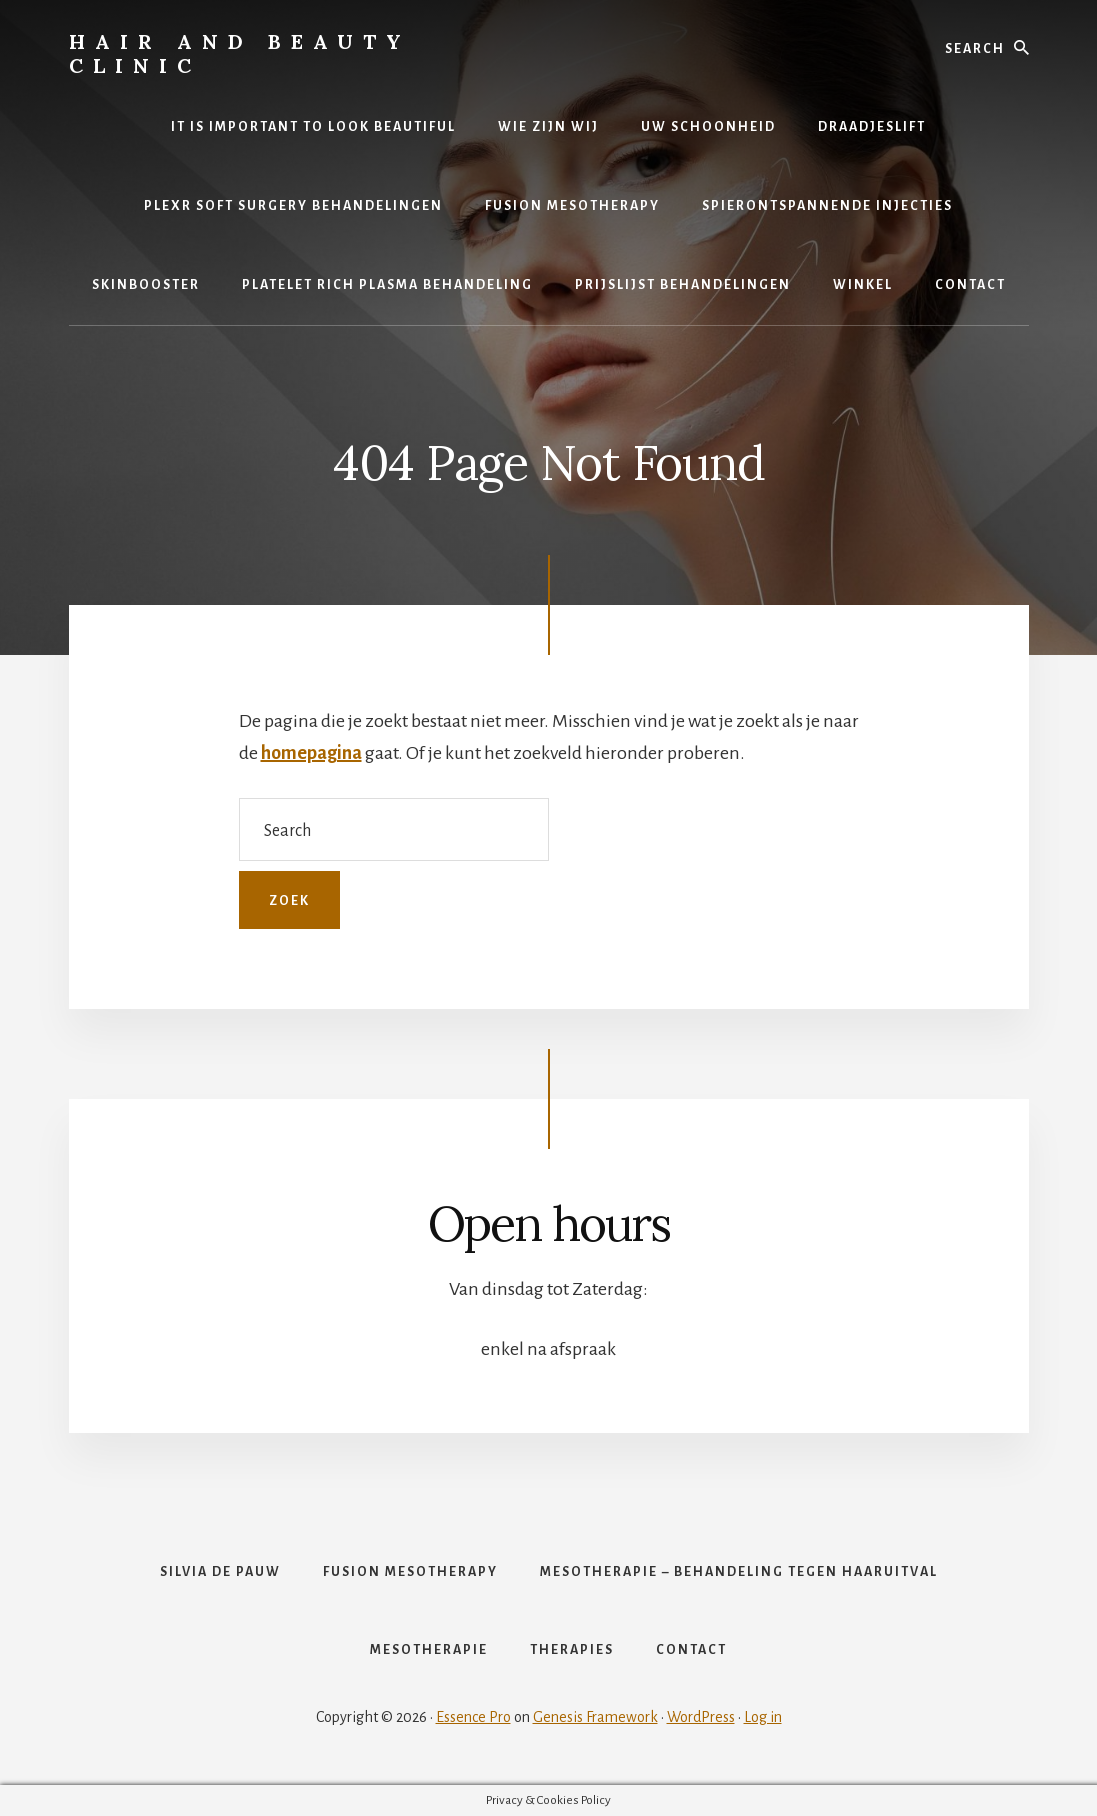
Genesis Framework (595, 1717)
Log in (763, 1717)
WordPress (701, 1717)
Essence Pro (473, 1717)
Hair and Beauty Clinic (240, 53)
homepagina (311, 753)
